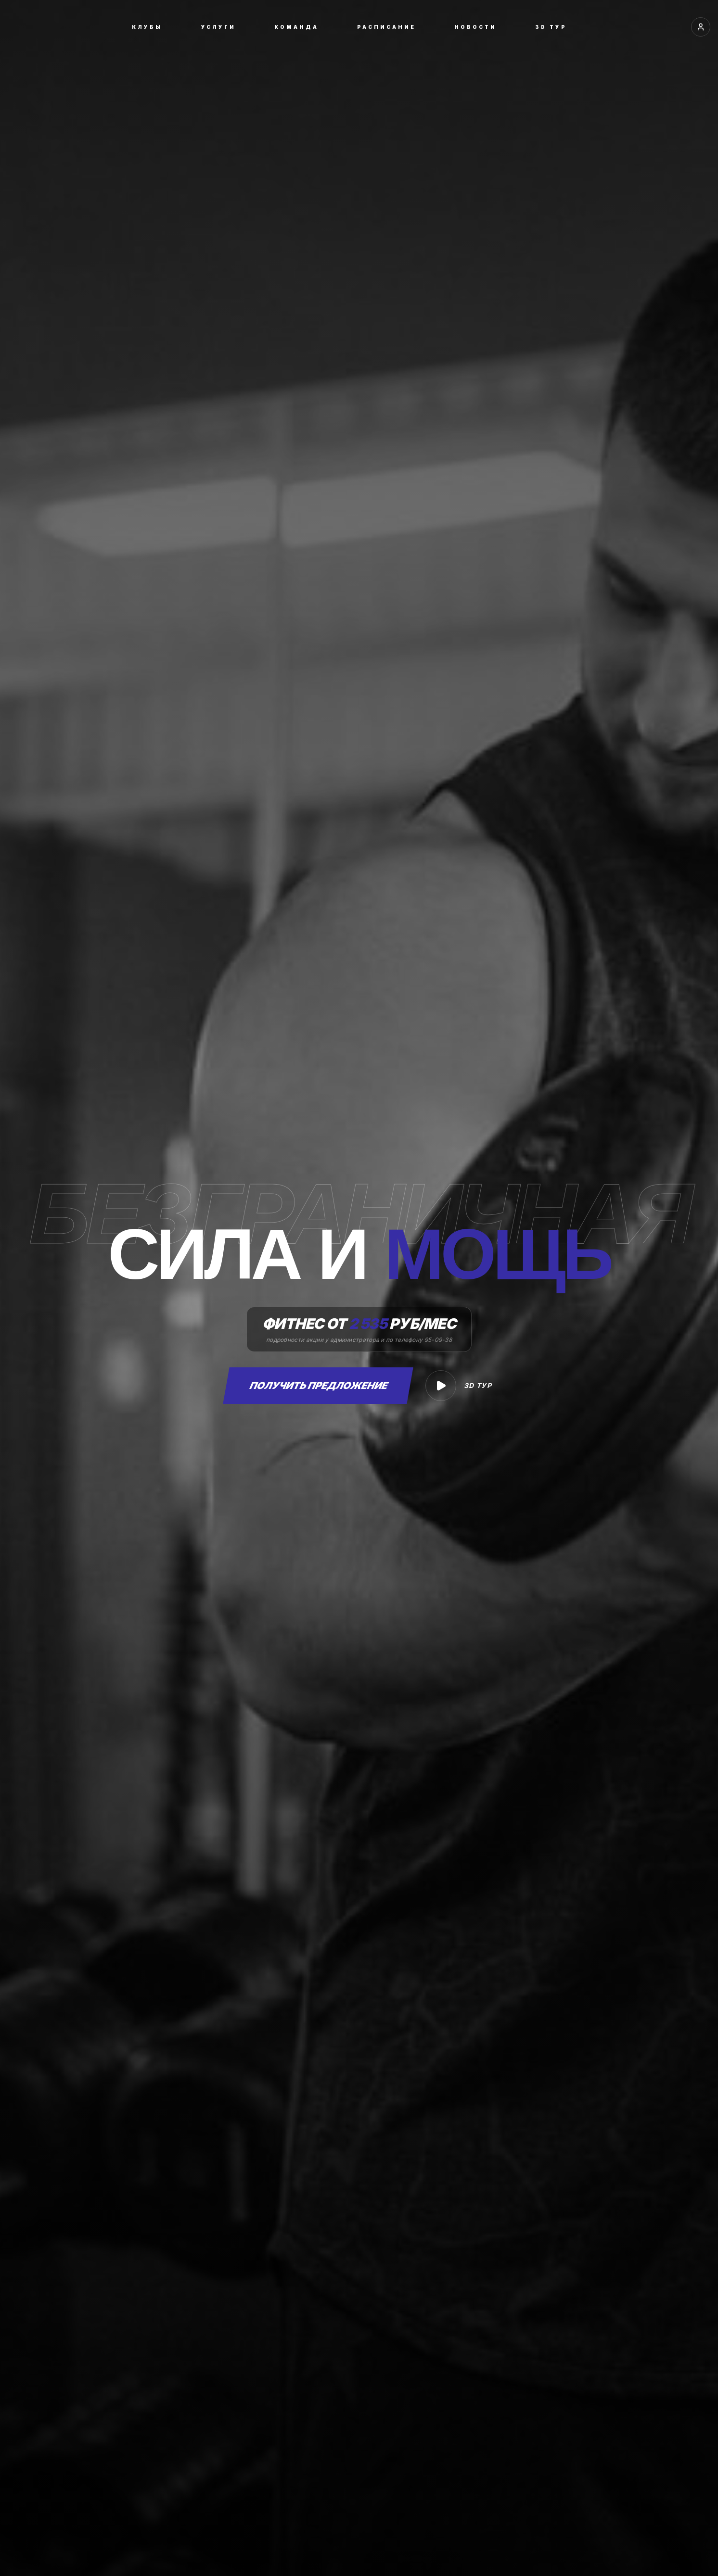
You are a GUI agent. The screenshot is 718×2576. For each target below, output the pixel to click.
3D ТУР (551, 27)
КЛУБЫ (147, 27)
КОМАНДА (296, 27)
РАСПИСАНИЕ (386, 27)
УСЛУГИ (218, 27)
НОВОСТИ (475, 27)
